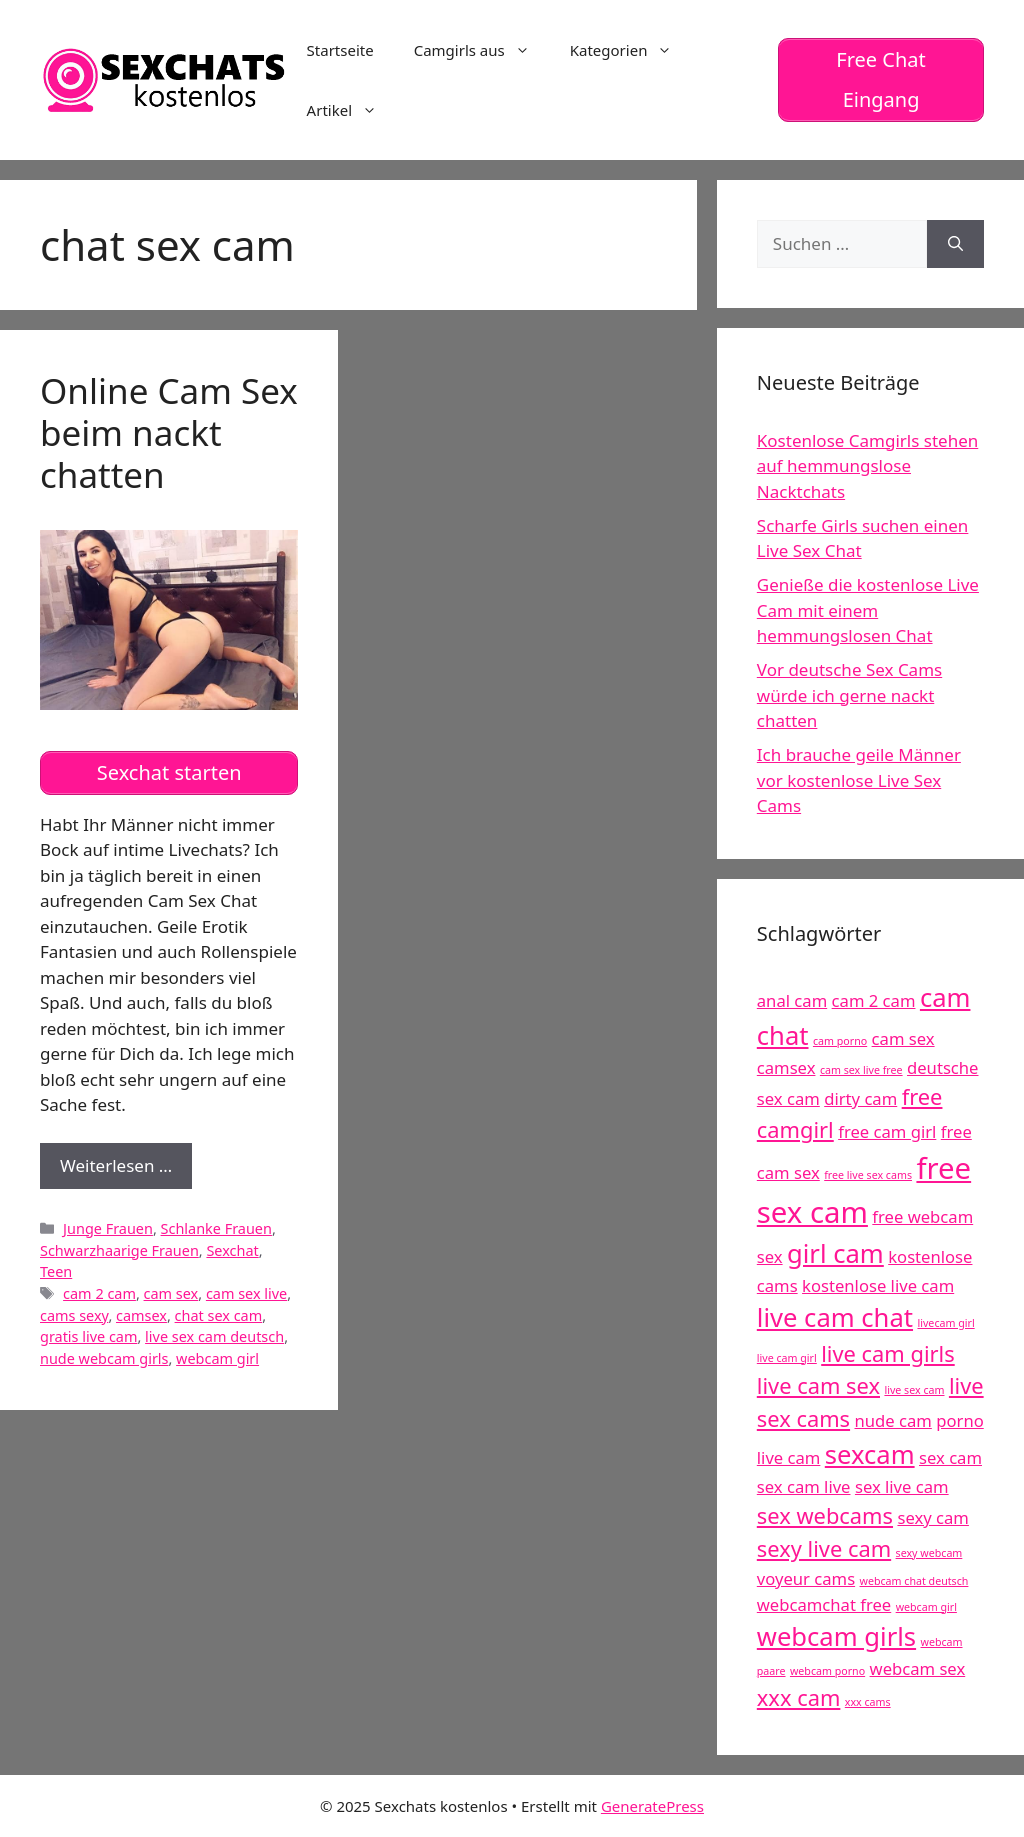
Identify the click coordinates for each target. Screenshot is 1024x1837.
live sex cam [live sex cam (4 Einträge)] (914, 1390)
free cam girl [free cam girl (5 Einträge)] (887, 1131)
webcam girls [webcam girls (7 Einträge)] (836, 1636)
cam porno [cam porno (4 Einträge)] (840, 1041)
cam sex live (246, 1293)
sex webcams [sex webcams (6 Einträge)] (825, 1515)
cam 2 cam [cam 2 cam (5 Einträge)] (874, 1000)
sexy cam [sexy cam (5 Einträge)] (932, 1517)
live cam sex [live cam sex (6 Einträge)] (818, 1385)
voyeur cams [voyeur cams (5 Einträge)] (806, 1578)
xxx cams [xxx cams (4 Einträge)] (868, 1702)
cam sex (171, 1293)
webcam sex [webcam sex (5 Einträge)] (918, 1668)
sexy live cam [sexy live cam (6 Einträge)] (824, 1548)
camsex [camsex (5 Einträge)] (786, 1067)
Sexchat (232, 1250)
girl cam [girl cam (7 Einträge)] (835, 1253)
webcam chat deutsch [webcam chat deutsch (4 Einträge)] (914, 1581)
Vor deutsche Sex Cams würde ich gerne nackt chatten (849, 695)
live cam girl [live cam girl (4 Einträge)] (787, 1358)
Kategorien (631, 50)
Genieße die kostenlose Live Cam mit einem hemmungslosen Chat (868, 610)
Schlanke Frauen (216, 1228)
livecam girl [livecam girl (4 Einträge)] (945, 1323)
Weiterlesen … (126, 1170)
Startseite (340, 50)
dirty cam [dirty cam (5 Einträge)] (860, 1098)
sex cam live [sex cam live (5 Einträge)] (804, 1486)
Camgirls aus (482, 50)
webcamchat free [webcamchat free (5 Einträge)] (824, 1604)
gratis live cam (88, 1336)
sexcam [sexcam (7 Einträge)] (870, 1454)
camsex (141, 1315)
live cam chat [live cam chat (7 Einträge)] (835, 1317)
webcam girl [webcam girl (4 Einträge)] (926, 1607)
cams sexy (74, 1315)
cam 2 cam (99, 1293)
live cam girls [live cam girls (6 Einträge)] (888, 1353)
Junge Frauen (108, 1228)
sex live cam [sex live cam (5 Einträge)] (902, 1486)
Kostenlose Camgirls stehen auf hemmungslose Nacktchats (867, 466)
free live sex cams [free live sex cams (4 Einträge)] (868, 1175)
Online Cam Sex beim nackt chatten (169, 432)
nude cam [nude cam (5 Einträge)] (893, 1420)
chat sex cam (219, 1315)
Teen (56, 1271)
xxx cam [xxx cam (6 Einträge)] (799, 1697)
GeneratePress (652, 1806)
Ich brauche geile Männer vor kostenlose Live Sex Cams (859, 780)
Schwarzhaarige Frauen (119, 1250)
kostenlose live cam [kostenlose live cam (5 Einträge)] (878, 1285)
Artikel (352, 110)
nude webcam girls (104, 1358)
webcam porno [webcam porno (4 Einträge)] (827, 1671)
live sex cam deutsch (214, 1336)
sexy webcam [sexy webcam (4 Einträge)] (929, 1553)
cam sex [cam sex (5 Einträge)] (903, 1038)
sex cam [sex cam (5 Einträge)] (950, 1457)
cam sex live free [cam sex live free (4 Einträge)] (861, 1070)
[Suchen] (955, 244)
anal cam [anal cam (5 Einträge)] (792, 1000)
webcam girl (217, 1358)
